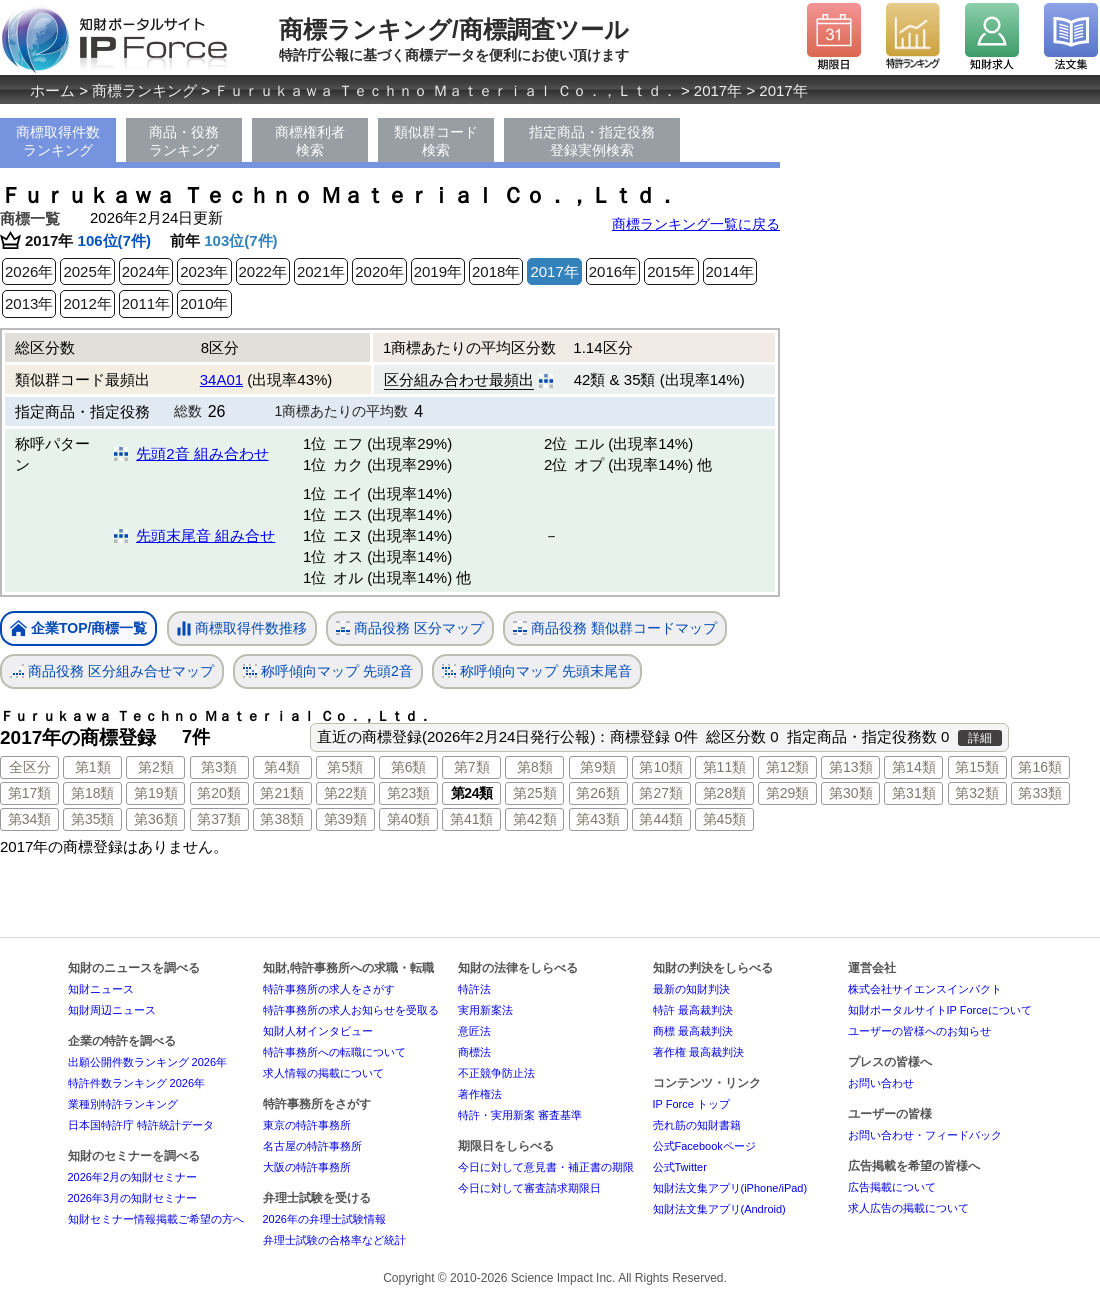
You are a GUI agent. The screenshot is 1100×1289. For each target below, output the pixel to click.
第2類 (156, 767)
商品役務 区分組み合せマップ (112, 671)
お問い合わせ (881, 1083)
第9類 (598, 767)
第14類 (914, 767)
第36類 (156, 819)
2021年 (321, 271)
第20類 (219, 793)
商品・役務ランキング (184, 141)
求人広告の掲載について (908, 1208)
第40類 (409, 819)
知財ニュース (101, 989)
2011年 (146, 303)
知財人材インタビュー (318, 1031)
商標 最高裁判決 (693, 1031)
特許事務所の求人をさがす (329, 989)
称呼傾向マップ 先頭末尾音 (537, 671)
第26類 (598, 793)
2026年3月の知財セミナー (133, 1198)
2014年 (730, 271)
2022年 (263, 271)
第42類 (535, 819)
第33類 (1040, 793)
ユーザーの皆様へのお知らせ (919, 1031)
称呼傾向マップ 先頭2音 (328, 671)
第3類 (219, 767)
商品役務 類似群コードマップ (615, 628)
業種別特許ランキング (123, 1104)
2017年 (718, 90)
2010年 (204, 303)
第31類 (914, 793)
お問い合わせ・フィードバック (925, 1135)
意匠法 (474, 1031)
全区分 (30, 767)
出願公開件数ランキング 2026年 (148, 1062)
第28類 (725, 793)
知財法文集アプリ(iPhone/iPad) (730, 1188)
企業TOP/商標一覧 (78, 629)
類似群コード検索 (436, 141)
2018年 (496, 271)
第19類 (156, 793)
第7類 (472, 767)
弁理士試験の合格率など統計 (334, 1240)
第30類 (851, 793)
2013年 (29, 303)
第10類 (661, 767)
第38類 (282, 819)
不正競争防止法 (496, 1073)
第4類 (282, 767)
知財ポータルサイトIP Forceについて (940, 1010)
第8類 (535, 767)
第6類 (409, 767)
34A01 (221, 379)
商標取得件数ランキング (58, 141)
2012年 (87, 303)
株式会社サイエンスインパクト (925, 989)
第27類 (661, 793)
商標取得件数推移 (242, 629)
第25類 (535, 793)
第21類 (282, 793)
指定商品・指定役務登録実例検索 (592, 141)
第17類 (30, 793)
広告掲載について (892, 1187)
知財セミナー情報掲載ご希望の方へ (156, 1219)
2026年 (29, 271)
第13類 (851, 767)
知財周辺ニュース (112, 1010)
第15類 (977, 767)
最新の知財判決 (691, 989)
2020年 (379, 271)
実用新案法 (485, 1010)
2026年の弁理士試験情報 (324, 1219)
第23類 (409, 793)
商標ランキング (144, 90)
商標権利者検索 (310, 141)
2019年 (438, 271)
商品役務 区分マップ (410, 628)
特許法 (474, 989)
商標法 (474, 1052)
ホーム (52, 90)
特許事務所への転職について (334, 1052)
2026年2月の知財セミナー (133, 1177)
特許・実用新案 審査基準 (520, 1115)
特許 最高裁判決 (693, 1010)
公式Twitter (680, 1167)
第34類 (30, 819)
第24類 (472, 793)
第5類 (345, 767)
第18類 (93, 793)
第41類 (472, 819)
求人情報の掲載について (323, 1073)
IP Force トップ (691, 1104)
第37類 (219, 819)
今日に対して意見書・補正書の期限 (546, 1167)
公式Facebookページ (704, 1146)
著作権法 (480, 1094)
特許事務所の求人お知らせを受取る (351, 1010)
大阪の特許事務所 (307, 1167)
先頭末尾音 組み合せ (205, 535)
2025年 (87, 271)
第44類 (661, 819)
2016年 (613, 271)
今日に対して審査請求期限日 (529, 1188)
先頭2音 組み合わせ (202, 453)
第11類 (725, 767)
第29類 (788, 793)
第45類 (725, 819)
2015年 (671, 271)
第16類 (1040, 767)
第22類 (346, 793)
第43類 (598, 819)
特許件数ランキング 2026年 (137, 1083)
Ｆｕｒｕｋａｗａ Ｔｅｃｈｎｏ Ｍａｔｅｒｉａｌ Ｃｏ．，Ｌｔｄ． (445, 90)
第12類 (788, 767)
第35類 (93, 819)
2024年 (146, 271)
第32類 (977, 793)
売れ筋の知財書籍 (697, 1125)
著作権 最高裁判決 (698, 1052)
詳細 (980, 738)
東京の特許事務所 (307, 1125)
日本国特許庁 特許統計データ (141, 1125)
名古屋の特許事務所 (312, 1146)
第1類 (93, 767)
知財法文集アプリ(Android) (719, 1209)
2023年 (204, 271)
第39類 (346, 819)
